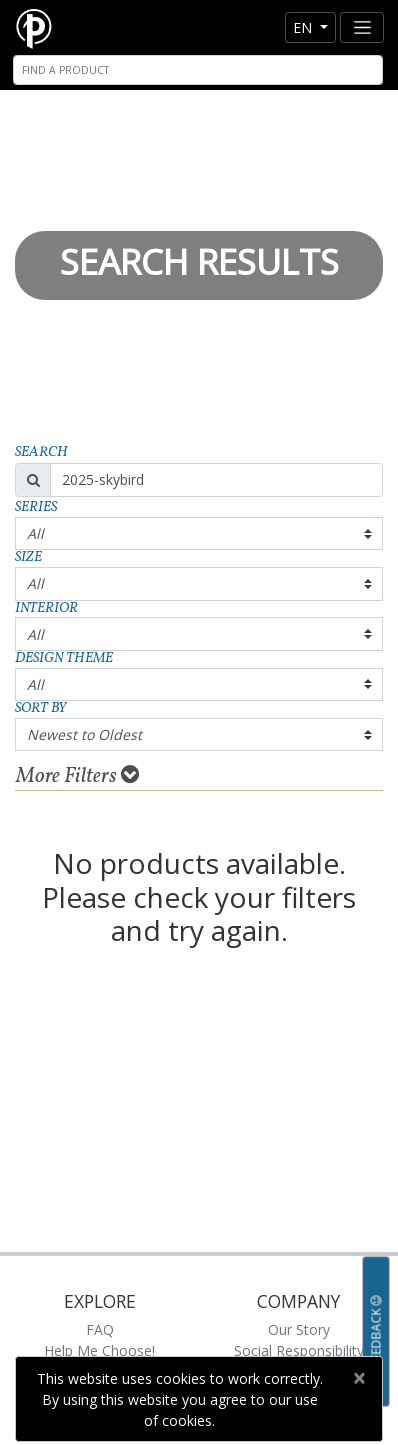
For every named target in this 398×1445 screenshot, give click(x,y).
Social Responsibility (299, 1350)
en (304, 27)
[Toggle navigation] (362, 27)
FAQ (100, 1329)
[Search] (198, 70)
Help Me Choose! (99, 1350)
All (35, 533)
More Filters (77, 776)
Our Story (299, 1329)
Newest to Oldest (84, 734)
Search (41, 452)
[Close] (358, 1378)
